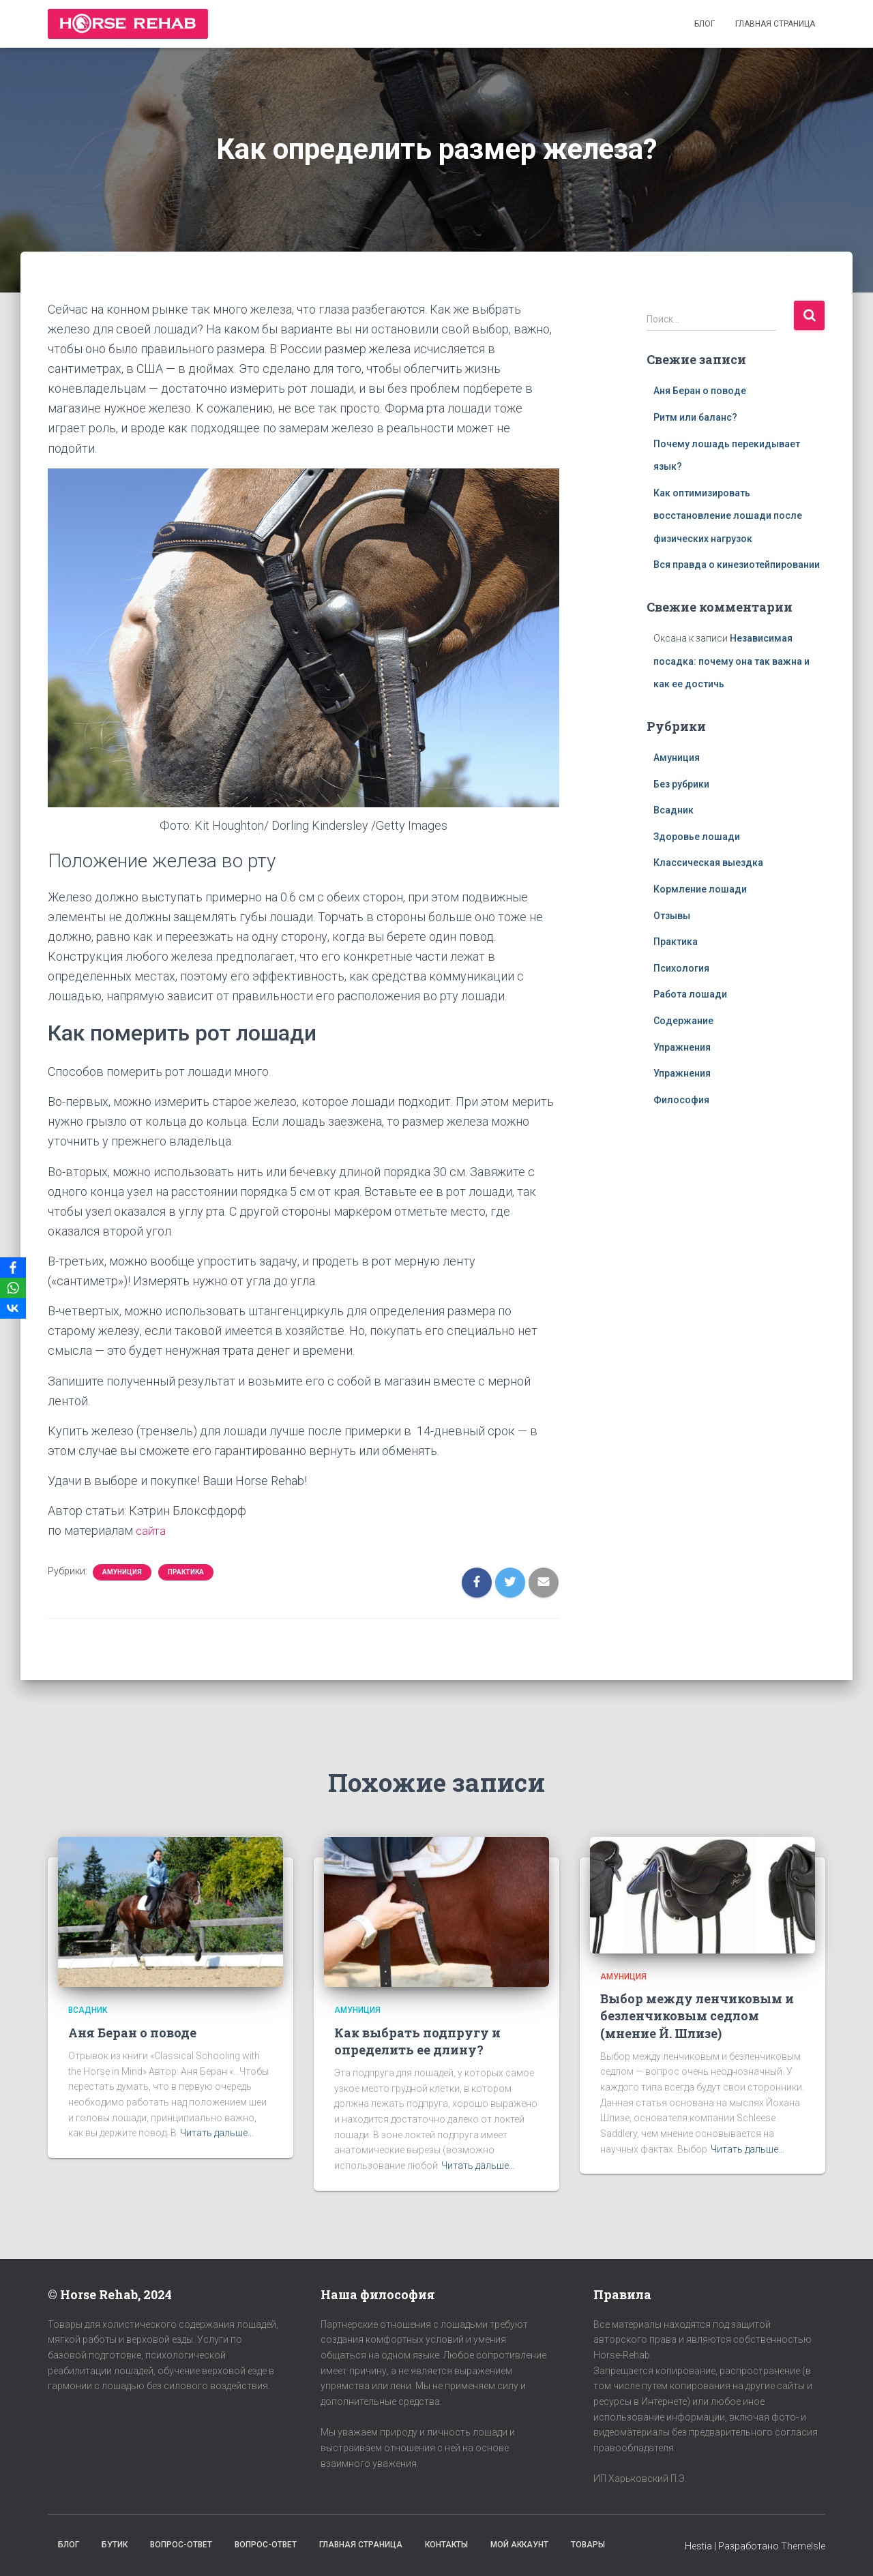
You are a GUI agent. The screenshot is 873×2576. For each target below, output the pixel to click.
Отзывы (671, 915)
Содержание (683, 1020)
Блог (704, 24)
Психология (681, 968)
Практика (186, 1572)
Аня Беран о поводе (699, 390)
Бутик (115, 2544)
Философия (681, 1099)
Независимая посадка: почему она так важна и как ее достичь (731, 661)
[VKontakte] (13, 1308)
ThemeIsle (803, 2546)
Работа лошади (690, 994)
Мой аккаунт (519, 2544)
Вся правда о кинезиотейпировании (736, 564)
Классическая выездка (708, 862)
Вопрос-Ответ (181, 2544)
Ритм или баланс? (695, 417)
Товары (588, 2544)
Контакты (446, 2544)
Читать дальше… (217, 2132)
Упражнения (682, 1047)
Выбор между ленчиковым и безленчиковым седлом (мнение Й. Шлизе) (697, 2015)
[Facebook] (13, 1267)
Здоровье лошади (696, 836)
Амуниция (122, 1572)
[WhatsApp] (13, 1288)
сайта (153, 1530)
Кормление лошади (700, 889)
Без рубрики (681, 784)
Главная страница (775, 24)
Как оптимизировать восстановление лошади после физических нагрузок (727, 516)
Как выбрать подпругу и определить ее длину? (417, 2041)
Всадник (673, 810)
